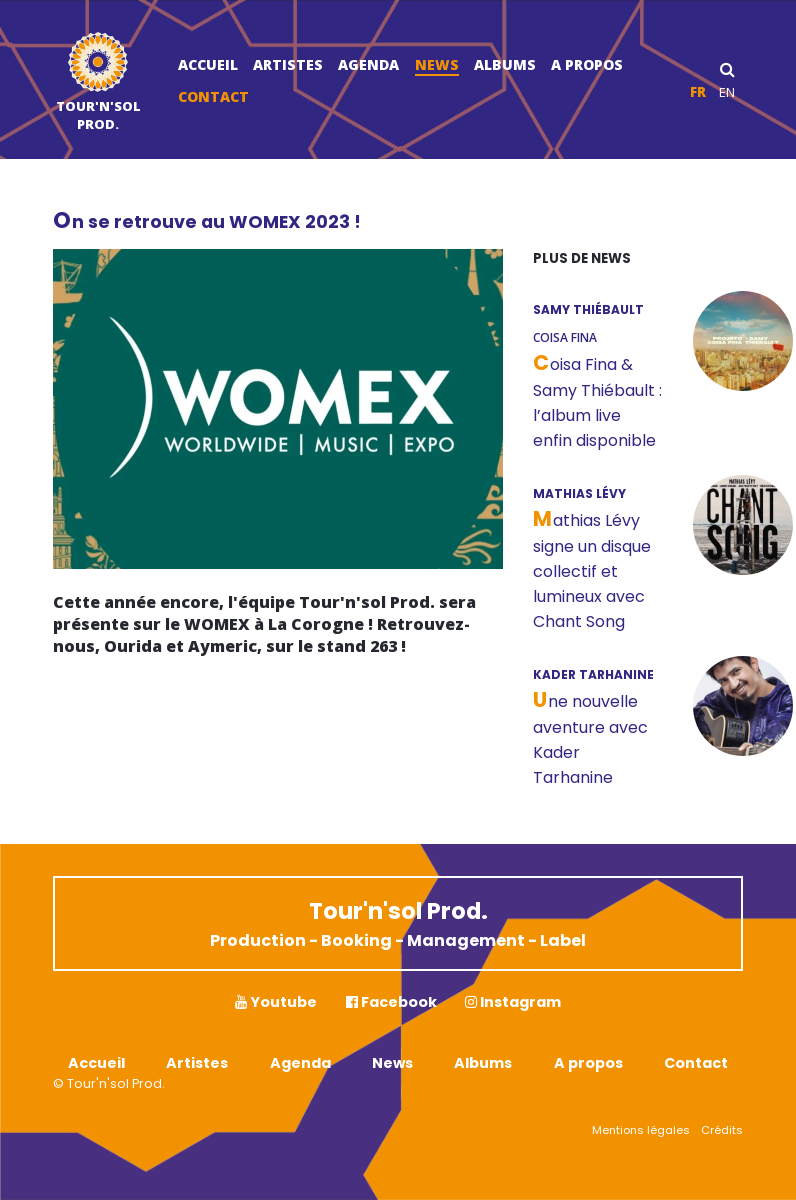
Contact (213, 96)
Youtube (276, 1002)
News (437, 64)
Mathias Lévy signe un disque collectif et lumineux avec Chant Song (592, 571)
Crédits (722, 1130)
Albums (505, 64)
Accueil (208, 64)
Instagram (513, 1002)
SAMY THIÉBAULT (588, 309)
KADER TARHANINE (593, 674)
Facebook (391, 1002)
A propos (587, 64)
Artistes (288, 64)
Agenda (368, 64)
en (727, 92)
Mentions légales (641, 1130)
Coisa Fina (565, 337)
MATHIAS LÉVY (579, 493)
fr (698, 92)
